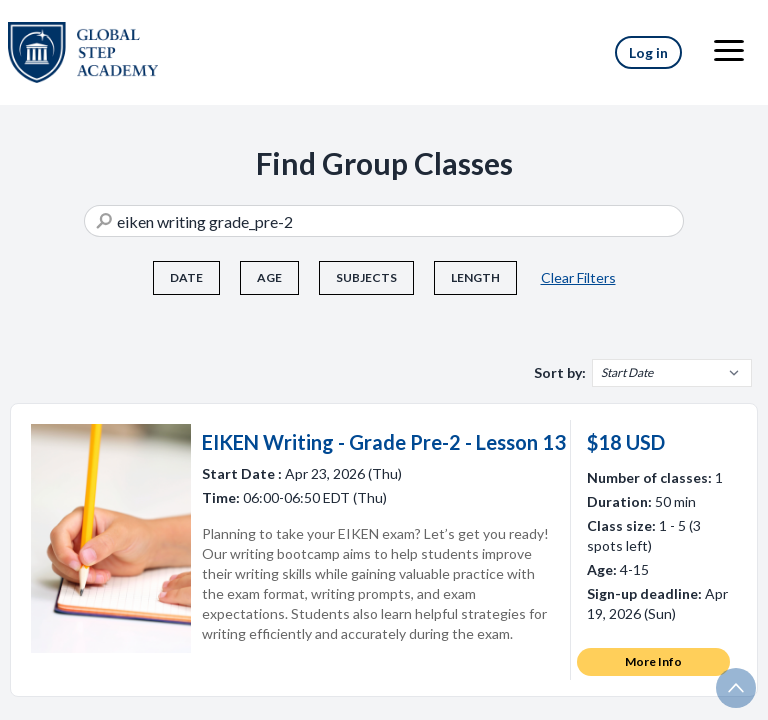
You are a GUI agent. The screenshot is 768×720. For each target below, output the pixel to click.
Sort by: (560, 372)
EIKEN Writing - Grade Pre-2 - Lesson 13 (384, 442)
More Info (653, 661)
